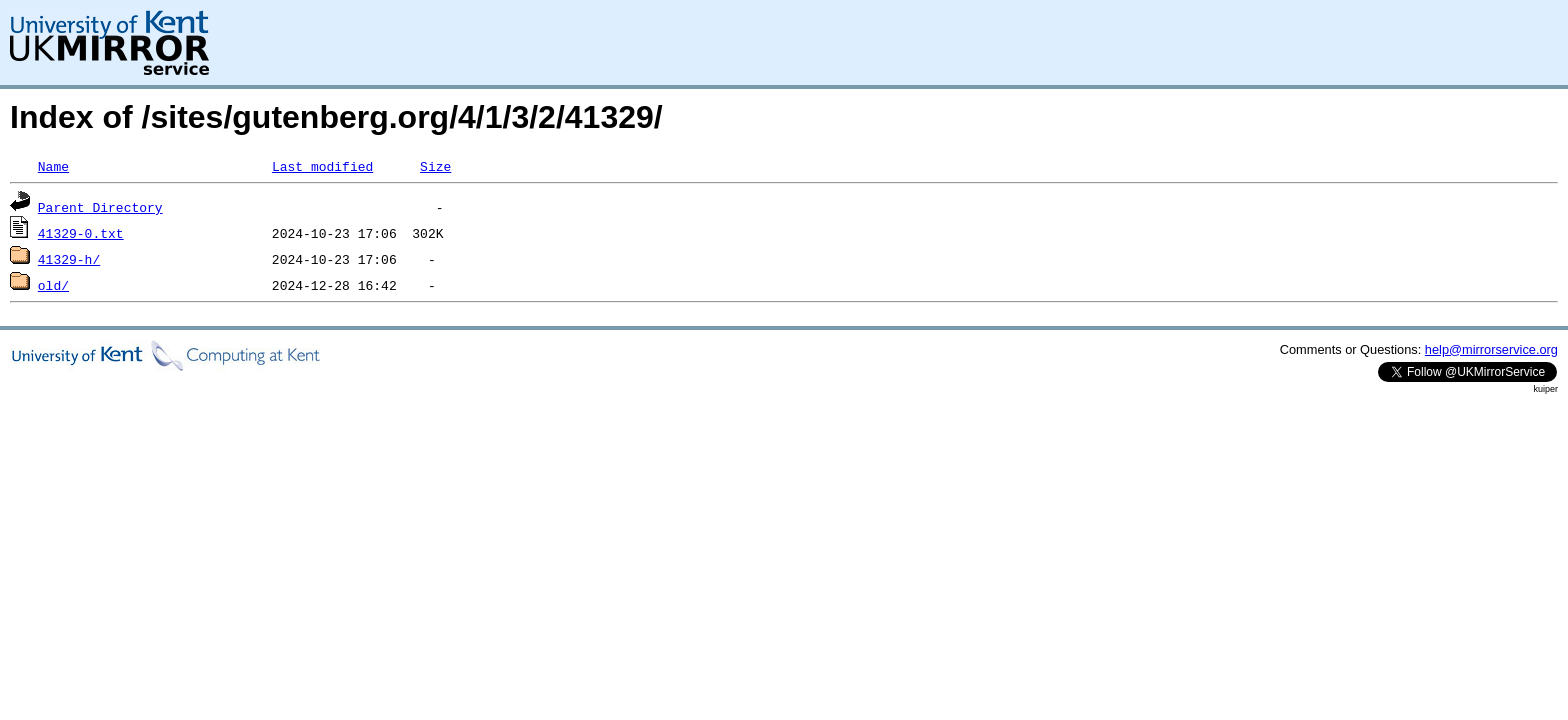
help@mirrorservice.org (1491, 349)
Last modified (322, 166)
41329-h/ (69, 259)
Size (435, 166)
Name (53, 166)
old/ (53, 285)
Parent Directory (100, 207)
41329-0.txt (81, 233)
